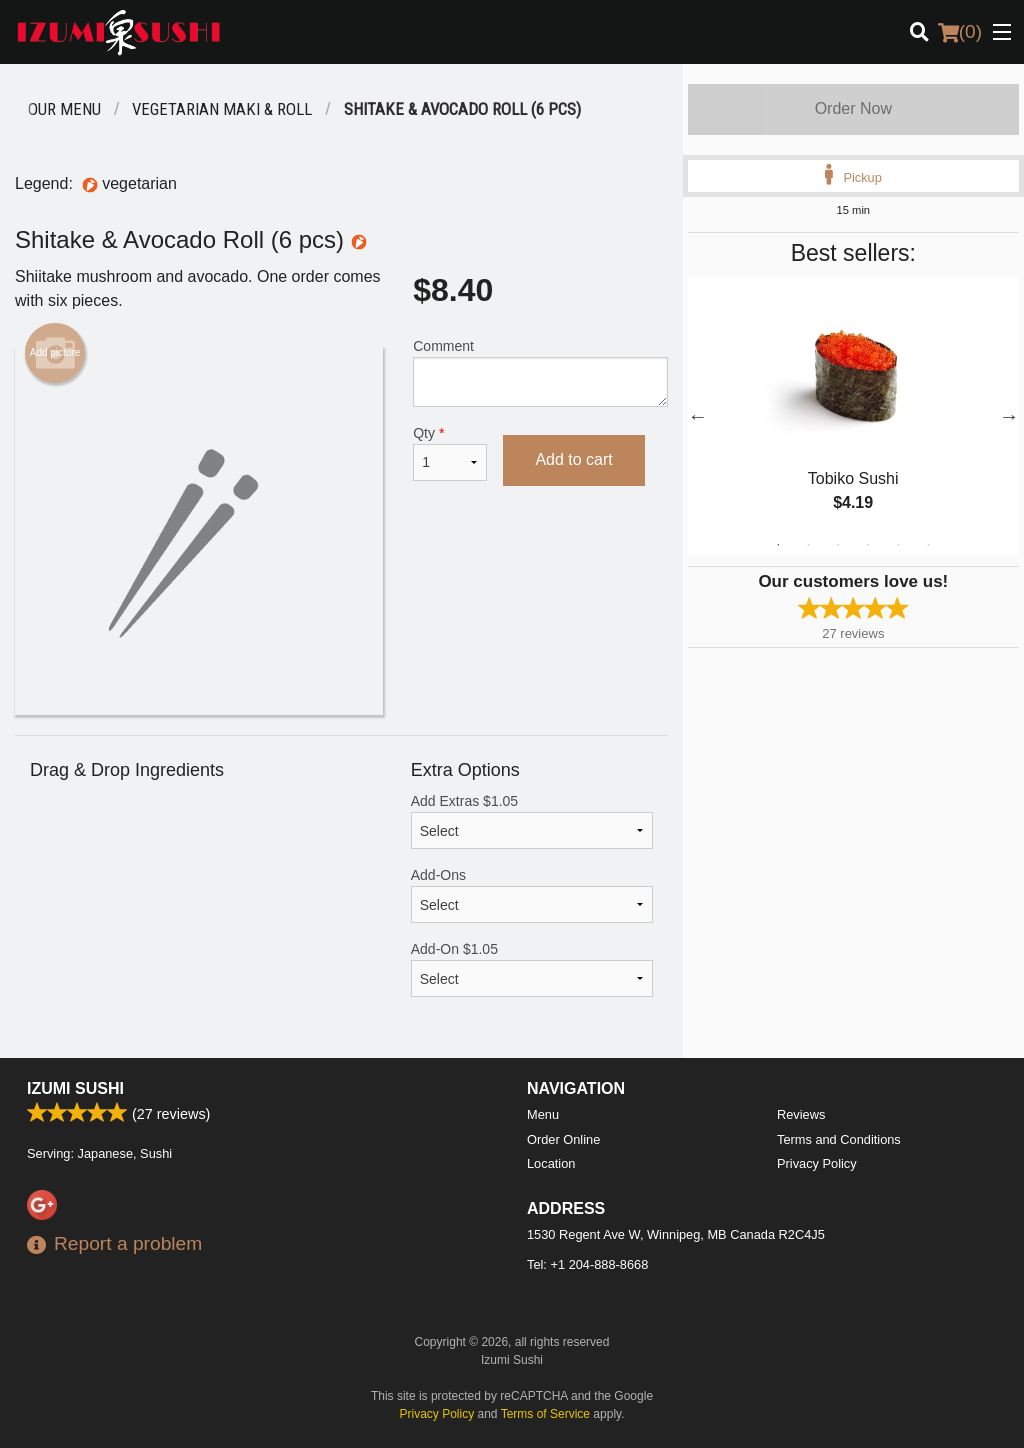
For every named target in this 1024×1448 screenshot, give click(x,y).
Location (551, 1163)
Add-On (532, 969)
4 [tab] (868, 545)
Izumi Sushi (75, 1088)
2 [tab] (808, 545)
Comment (540, 372)
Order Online (563, 1139)
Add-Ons (532, 895)
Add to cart (573, 459)
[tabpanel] (853, 416)
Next (1009, 416)
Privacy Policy (817, 1163)
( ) (960, 32)
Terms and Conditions (839, 1139)
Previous (698, 416)
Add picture (55, 353)
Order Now (853, 108)
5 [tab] (898, 545)
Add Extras (532, 821)
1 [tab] (778, 545)
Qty (450, 453)
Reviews (801, 1114)
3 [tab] (838, 545)
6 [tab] (928, 545)
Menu (543, 1114)
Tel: (587, 1264)
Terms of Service (545, 1414)
